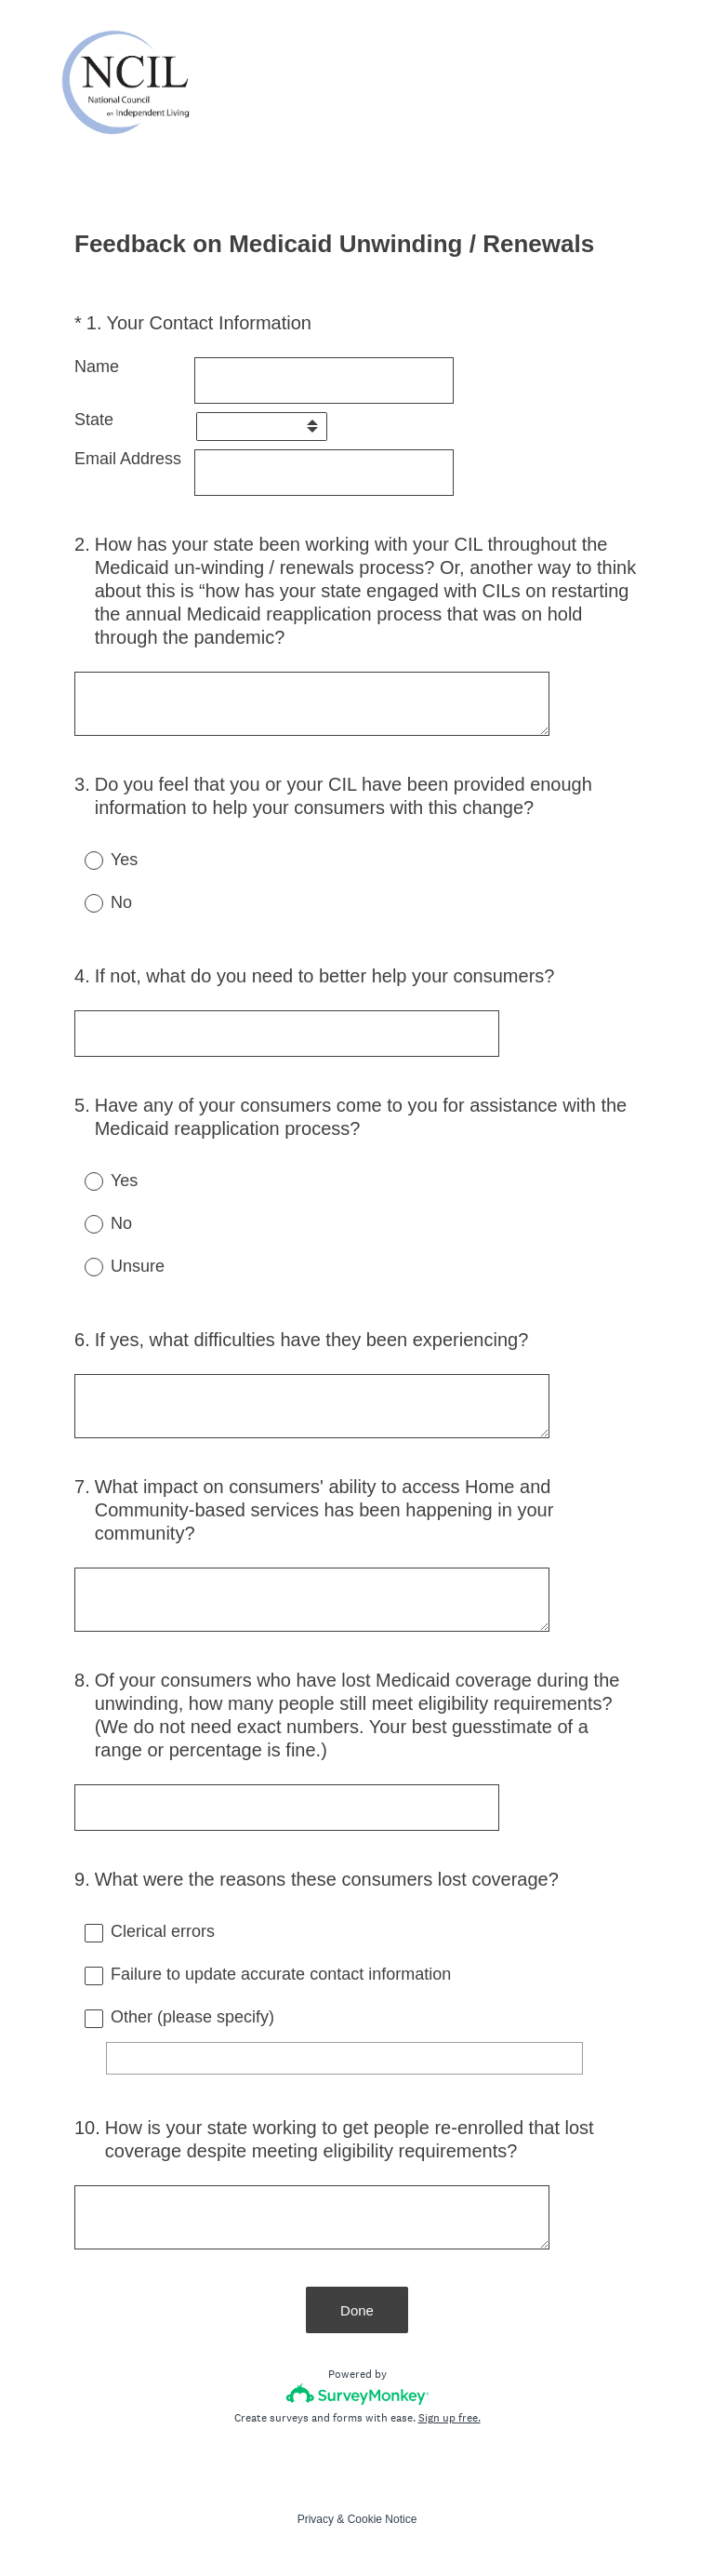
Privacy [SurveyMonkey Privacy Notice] (316, 2519)
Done (357, 2310)
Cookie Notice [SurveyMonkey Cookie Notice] (382, 2519)
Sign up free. (449, 2417)
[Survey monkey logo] (357, 2394)
